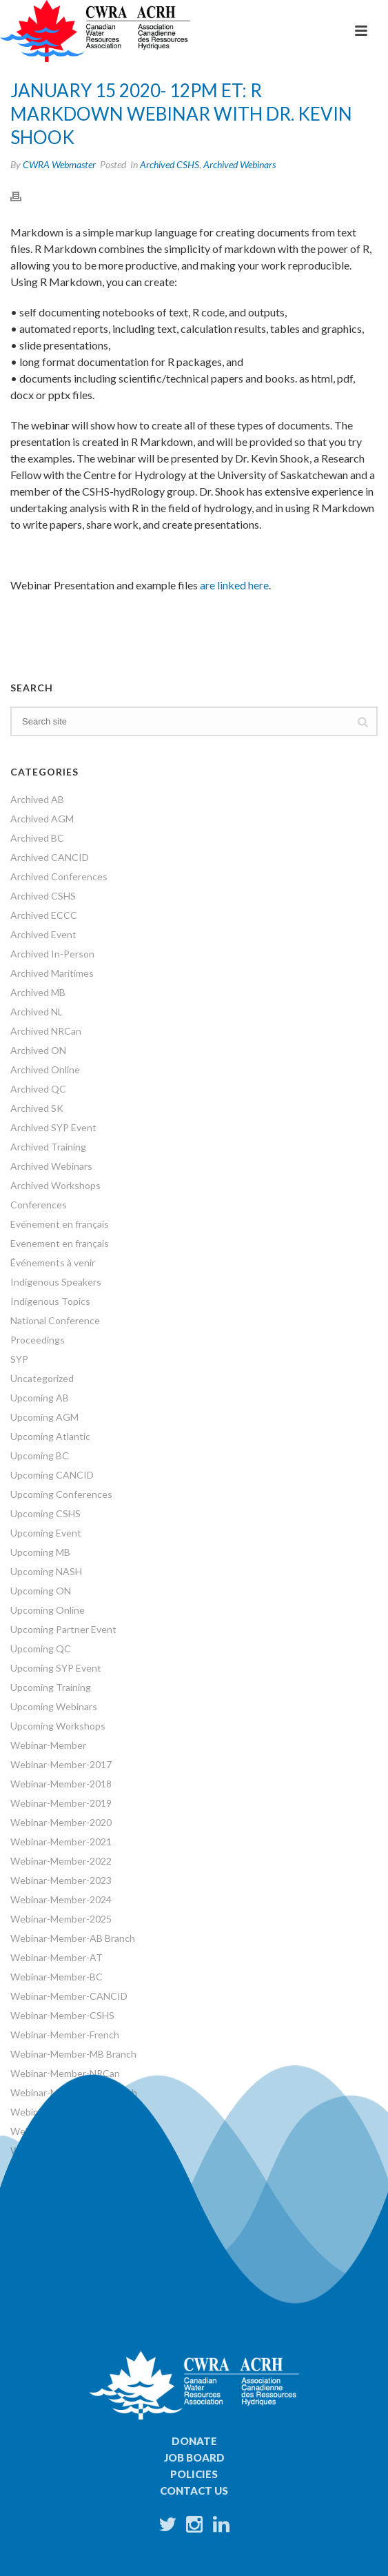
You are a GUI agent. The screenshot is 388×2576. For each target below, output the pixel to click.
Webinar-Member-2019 (61, 1803)
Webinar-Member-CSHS (62, 2015)
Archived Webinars (239, 164)
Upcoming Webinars (53, 1706)
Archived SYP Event (53, 1127)
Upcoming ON (40, 1590)
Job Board (194, 2457)
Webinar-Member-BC (56, 1976)
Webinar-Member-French (64, 2034)
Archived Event (43, 934)
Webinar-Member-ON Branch (73, 2092)
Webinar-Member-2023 (61, 1880)
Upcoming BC (39, 1455)
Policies (194, 2474)
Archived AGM (42, 818)
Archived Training (48, 1147)
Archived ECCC (43, 915)
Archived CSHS (169, 164)
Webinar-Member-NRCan (65, 2073)
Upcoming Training (50, 1687)
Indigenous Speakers (55, 1282)
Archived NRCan (45, 1031)
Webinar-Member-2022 (61, 1861)
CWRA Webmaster (59, 164)
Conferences (38, 1204)
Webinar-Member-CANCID (68, 1996)
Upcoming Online (47, 1610)
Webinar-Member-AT (56, 1957)
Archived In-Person (52, 954)
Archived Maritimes (52, 973)
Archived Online (45, 1069)
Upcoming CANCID (52, 1475)
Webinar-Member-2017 (61, 1764)
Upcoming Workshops (57, 1726)
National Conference (55, 1320)
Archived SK (36, 1108)
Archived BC (37, 838)
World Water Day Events (63, 2189)
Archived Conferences (59, 876)
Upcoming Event (45, 1533)
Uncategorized (42, 1378)
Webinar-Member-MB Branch (73, 2054)
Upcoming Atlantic (50, 1436)
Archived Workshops (55, 1185)
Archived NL (36, 1011)
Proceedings (37, 1340)
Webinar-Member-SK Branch (72, 2112)
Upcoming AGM (44, 1417)
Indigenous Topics (50, 1301)
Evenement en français (59, 1243)
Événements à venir (52, 1262)
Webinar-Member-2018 (61, 1783)
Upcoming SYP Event (55, 1668)
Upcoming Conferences (61, 1494)
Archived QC (38, 1089)
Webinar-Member (48, 1745)
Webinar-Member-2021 (61, 1841)
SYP (19, 1359)
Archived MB (37, 992)
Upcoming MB (40, 1552)
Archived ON (38, 1050)
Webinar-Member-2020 (61, 1822)
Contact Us (194, 2490)
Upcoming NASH (46, 1571)
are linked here (234, 584)
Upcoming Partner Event (63, 1629)
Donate (194, 2441)
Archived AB (37, 799)
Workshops (35, 2170)
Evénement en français (59, 1224)
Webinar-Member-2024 (61, 1899)
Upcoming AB (39, 1397)
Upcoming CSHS (45, 1513)
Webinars (31, 2150)
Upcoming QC (40, 1648)
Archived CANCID (49, 857)
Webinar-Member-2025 (61, 1919)
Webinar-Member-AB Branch (72, 1938)
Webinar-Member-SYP (59, 2131)
